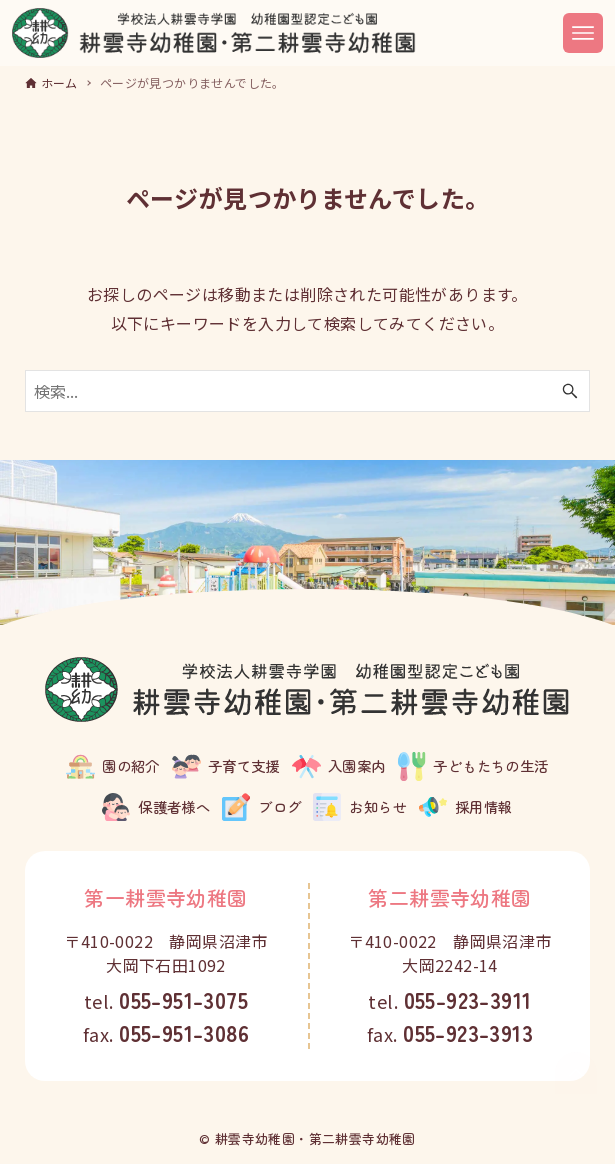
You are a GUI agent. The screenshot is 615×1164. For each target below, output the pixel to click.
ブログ (279, 806)
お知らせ (378, 806)
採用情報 (484, 806)
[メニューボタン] (583, 33)
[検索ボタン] (570, 391)
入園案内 (357, 765)
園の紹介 (131, 765)
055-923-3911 (468, 999)
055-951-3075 (183, 999)
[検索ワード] (308, 391)
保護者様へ (174, 806)
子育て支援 (244, 765)
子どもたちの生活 (490, 765)
